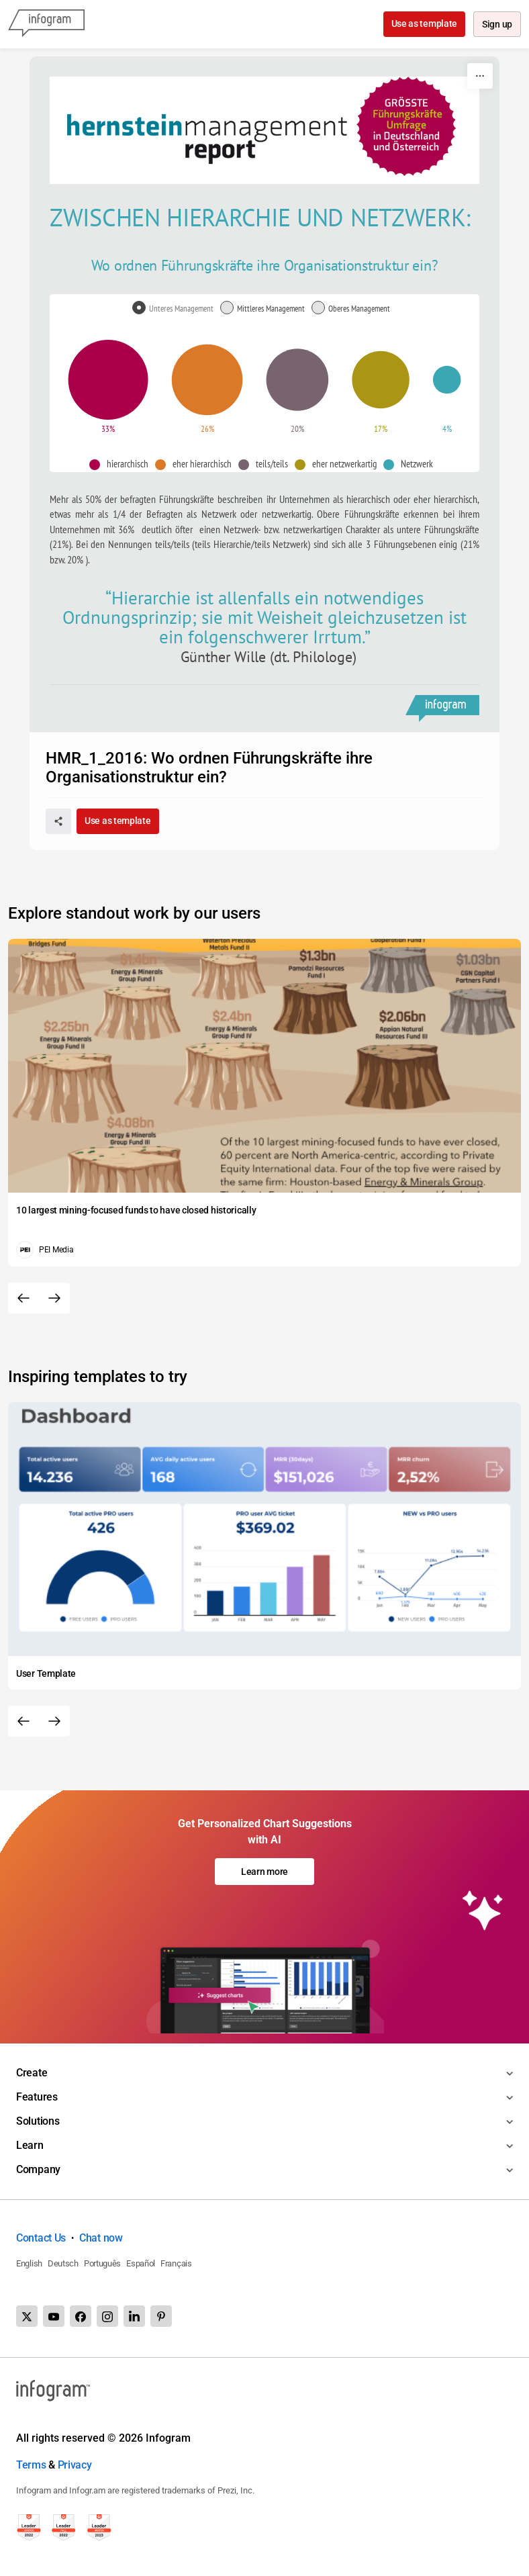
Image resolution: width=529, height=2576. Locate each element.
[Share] (58, 821)
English (29, 2263)
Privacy (75, 2464)
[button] (122, 464)
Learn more (264, 1871)
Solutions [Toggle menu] (37, 2121)
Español (140, 2263)
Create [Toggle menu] (31, 2072)
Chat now (101, 2238)
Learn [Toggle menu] (30, 2145)
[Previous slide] (23, 1298)
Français (176, 2263)
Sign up (496, 24)
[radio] (176, 308)
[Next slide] (54, 1298)
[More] (480, 76)
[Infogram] (46, 24)
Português (102, 2263)
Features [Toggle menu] (37, 2096)
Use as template (423, 23)
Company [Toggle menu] (38, 2169)
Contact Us (41, 2238)
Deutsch (63, 2263)
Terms (31, 2464)
